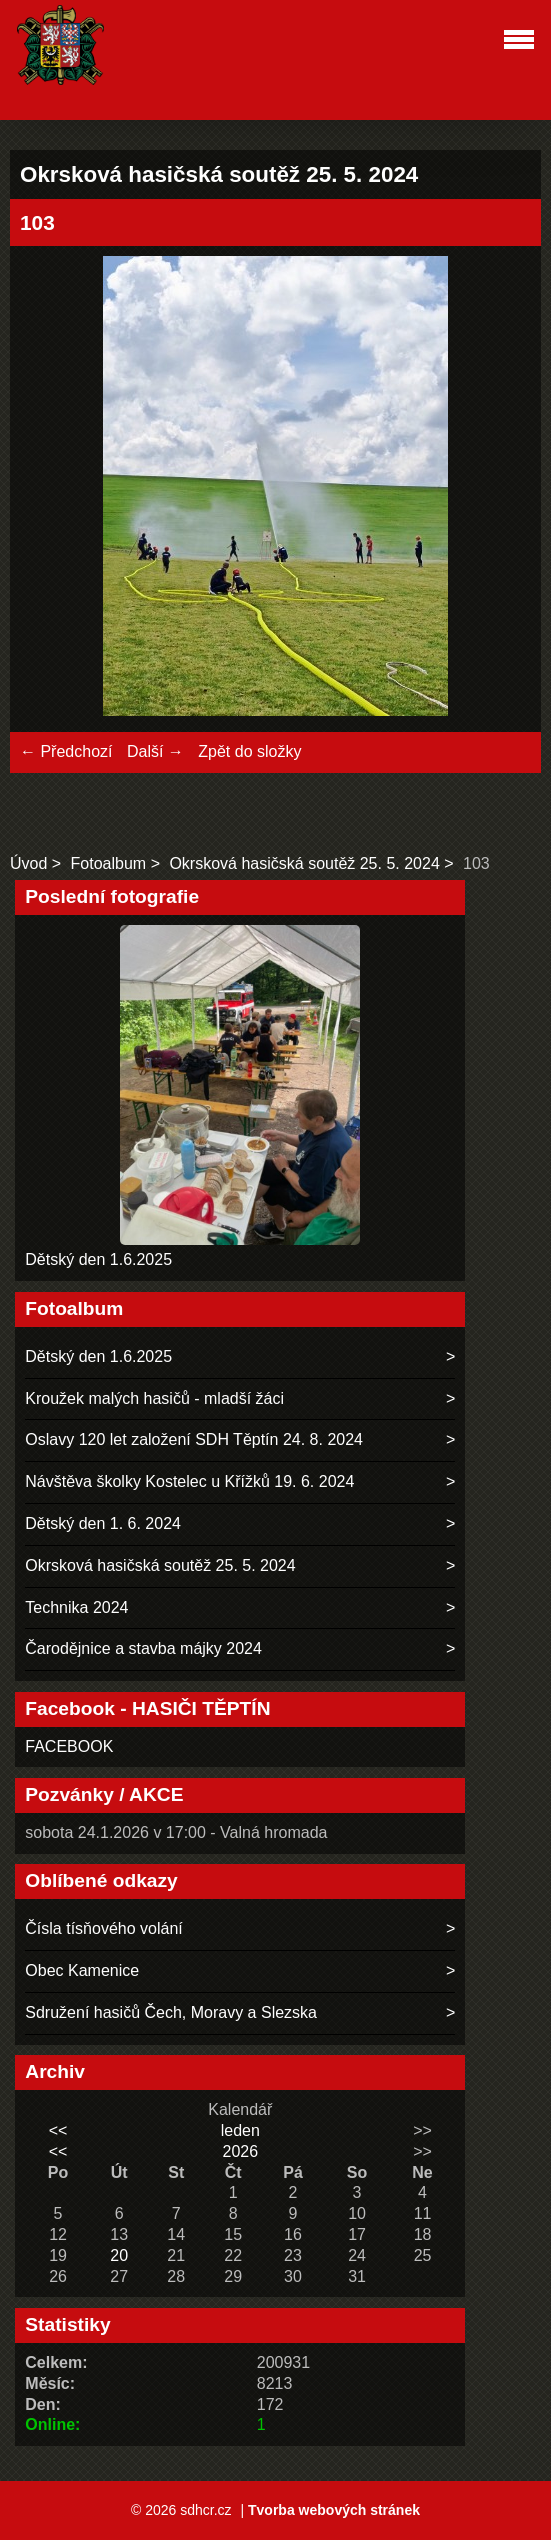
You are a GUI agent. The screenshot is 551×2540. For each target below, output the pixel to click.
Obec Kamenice (82, 1970)
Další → (155, 751)
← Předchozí (66, 751)
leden (240, 2130)
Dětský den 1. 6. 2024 (103, 1523)
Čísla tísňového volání (103, 1928)
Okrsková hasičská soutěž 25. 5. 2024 (304, 863)
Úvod (28, 863)
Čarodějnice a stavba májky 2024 (143, 1648)
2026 (240, 2151)
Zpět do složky (249, 751)
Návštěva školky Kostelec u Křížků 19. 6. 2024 (189, 1481)
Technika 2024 (76, 1607)
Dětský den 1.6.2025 (98, 1259)
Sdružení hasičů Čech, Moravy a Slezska (171, 2012)
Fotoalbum (109, 863)
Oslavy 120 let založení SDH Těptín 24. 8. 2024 (194, 1439)
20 (119, 2255)
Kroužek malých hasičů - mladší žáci (154, 1398)
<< (58, 2130)
